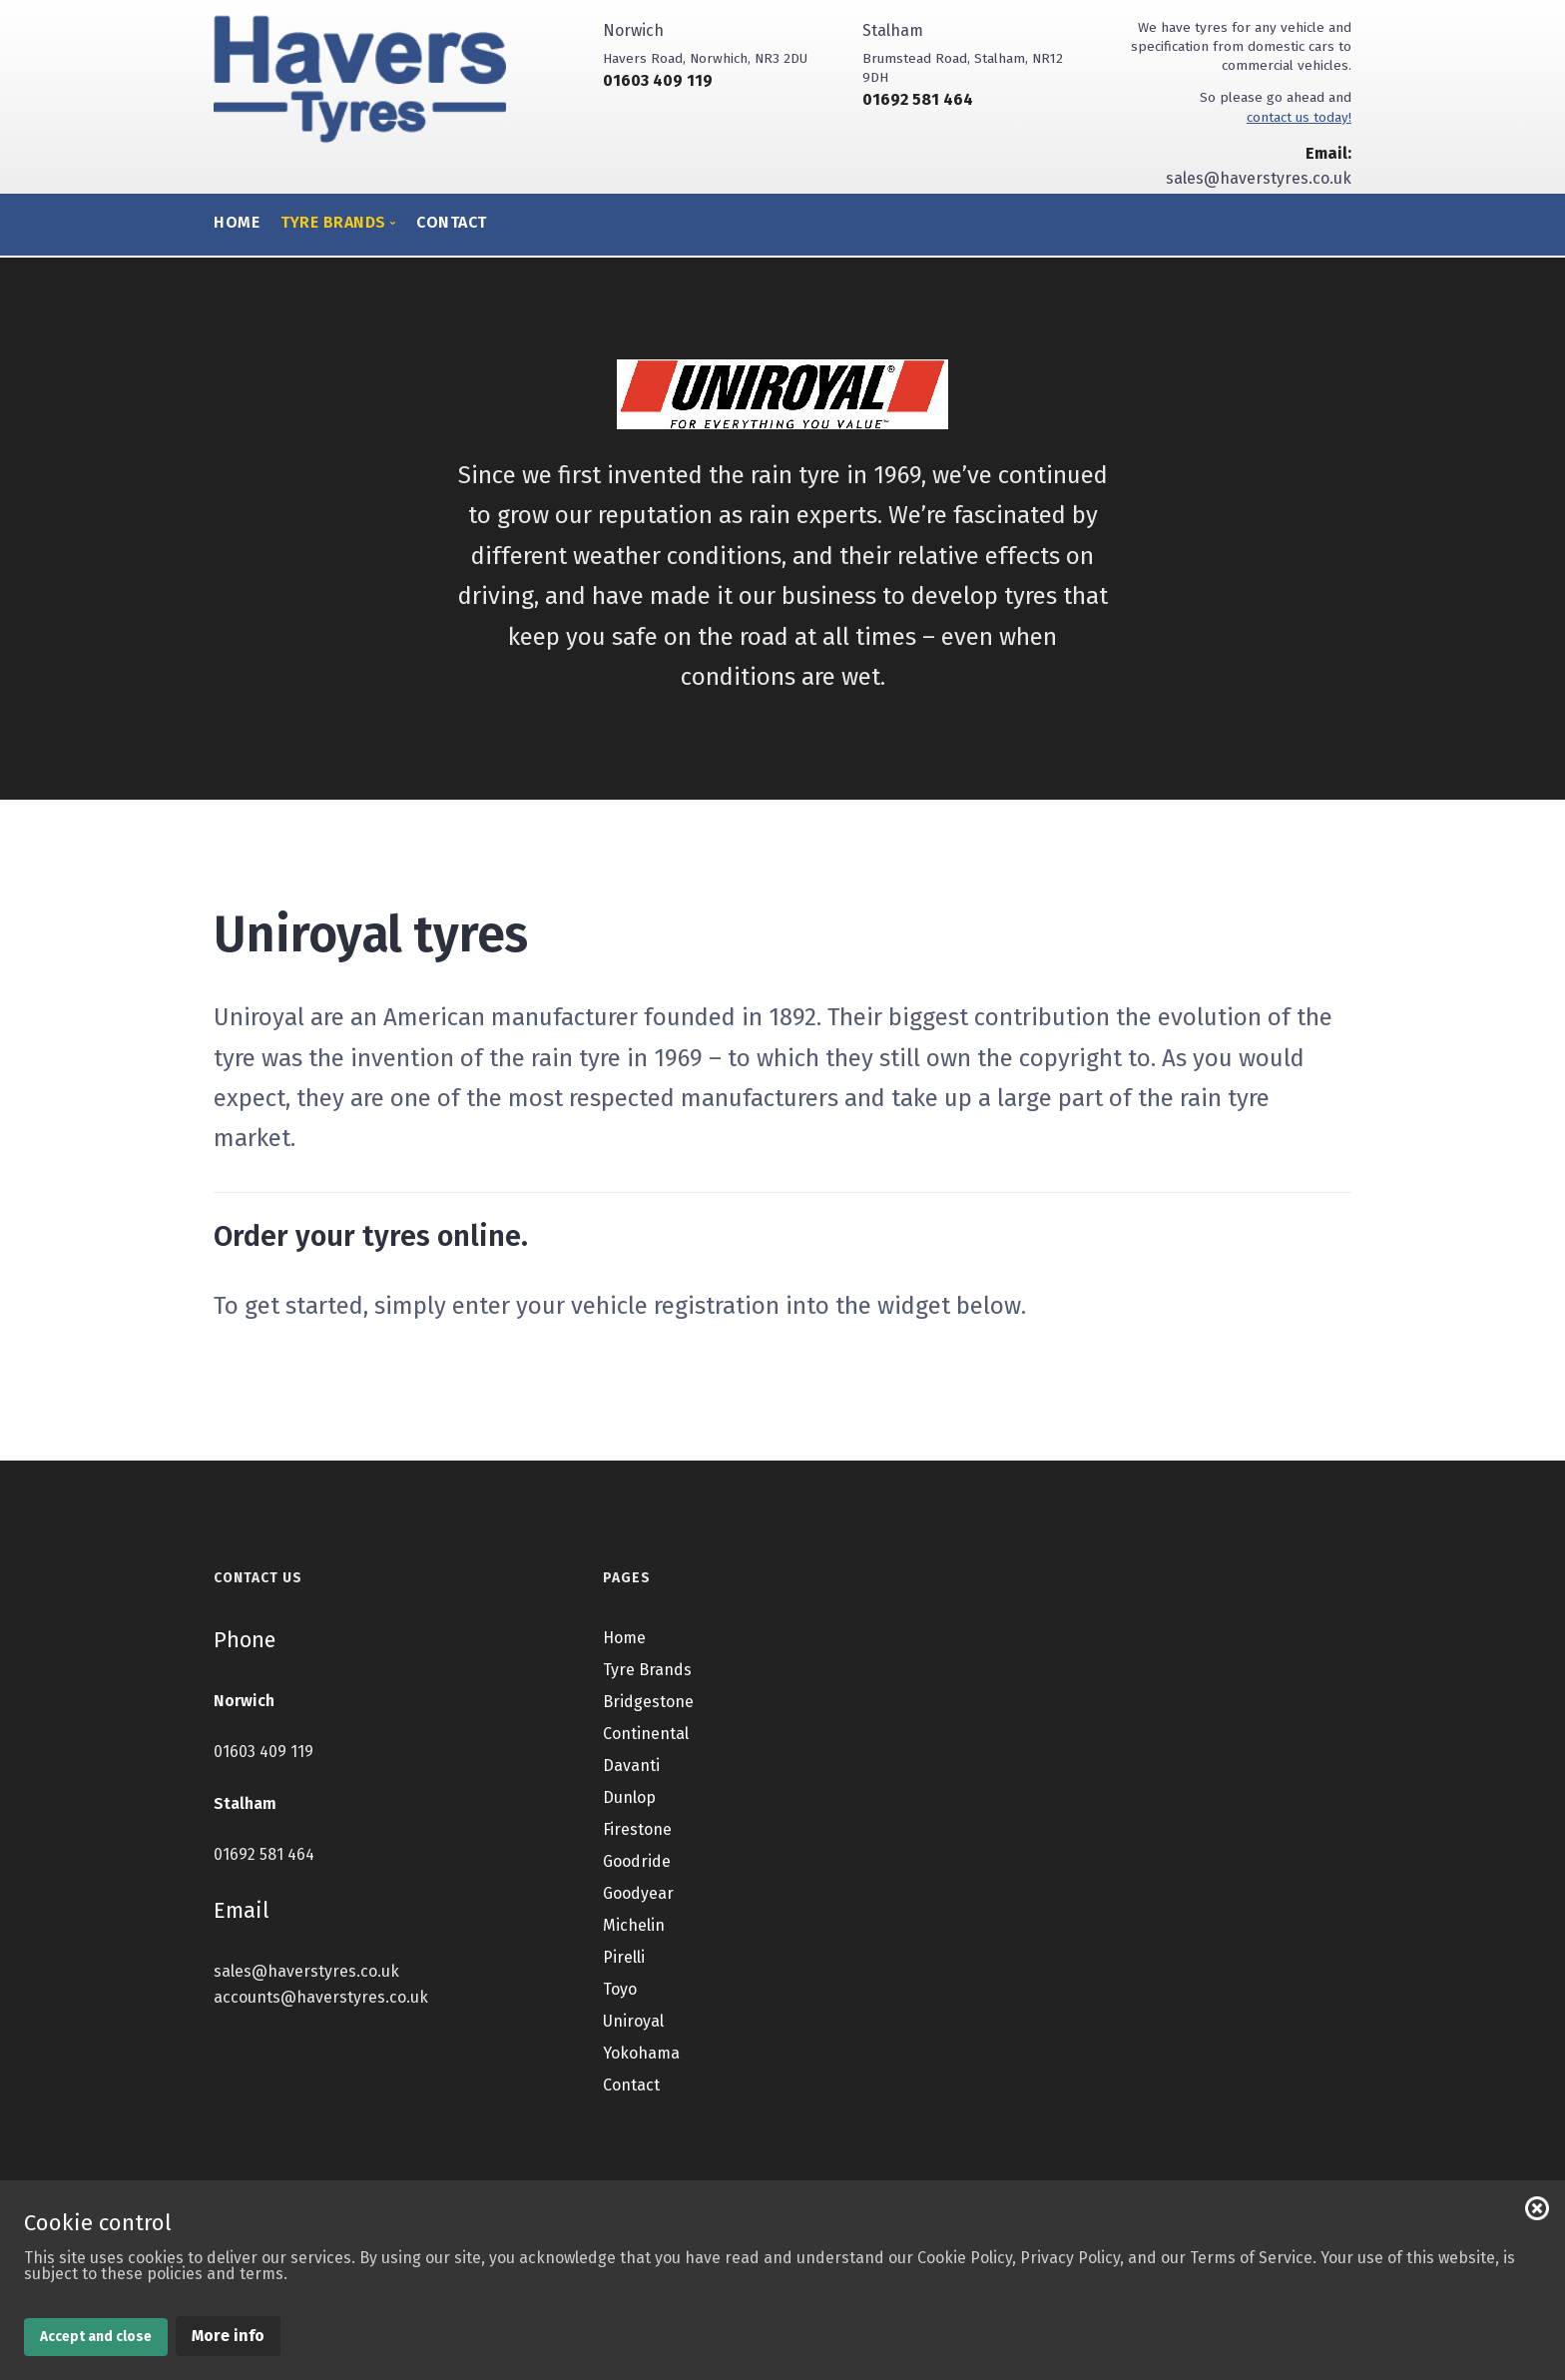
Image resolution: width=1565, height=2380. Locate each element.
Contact (451, 222)
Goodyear (638, 1893)
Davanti (631, 1765)
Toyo (620, 1989)
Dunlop (629, 1797)
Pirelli (624, 1957)
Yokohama (641, 2053)
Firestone (637, 1829)
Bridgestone (648, 1701)
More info (228, 2335)
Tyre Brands (647, 1669)
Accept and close (96, 2336)
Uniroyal (633, 2021)
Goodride (637, 1861)
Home (237, 222)
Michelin (634, 1925)
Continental (646, 1733)
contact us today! (1299, 117)
